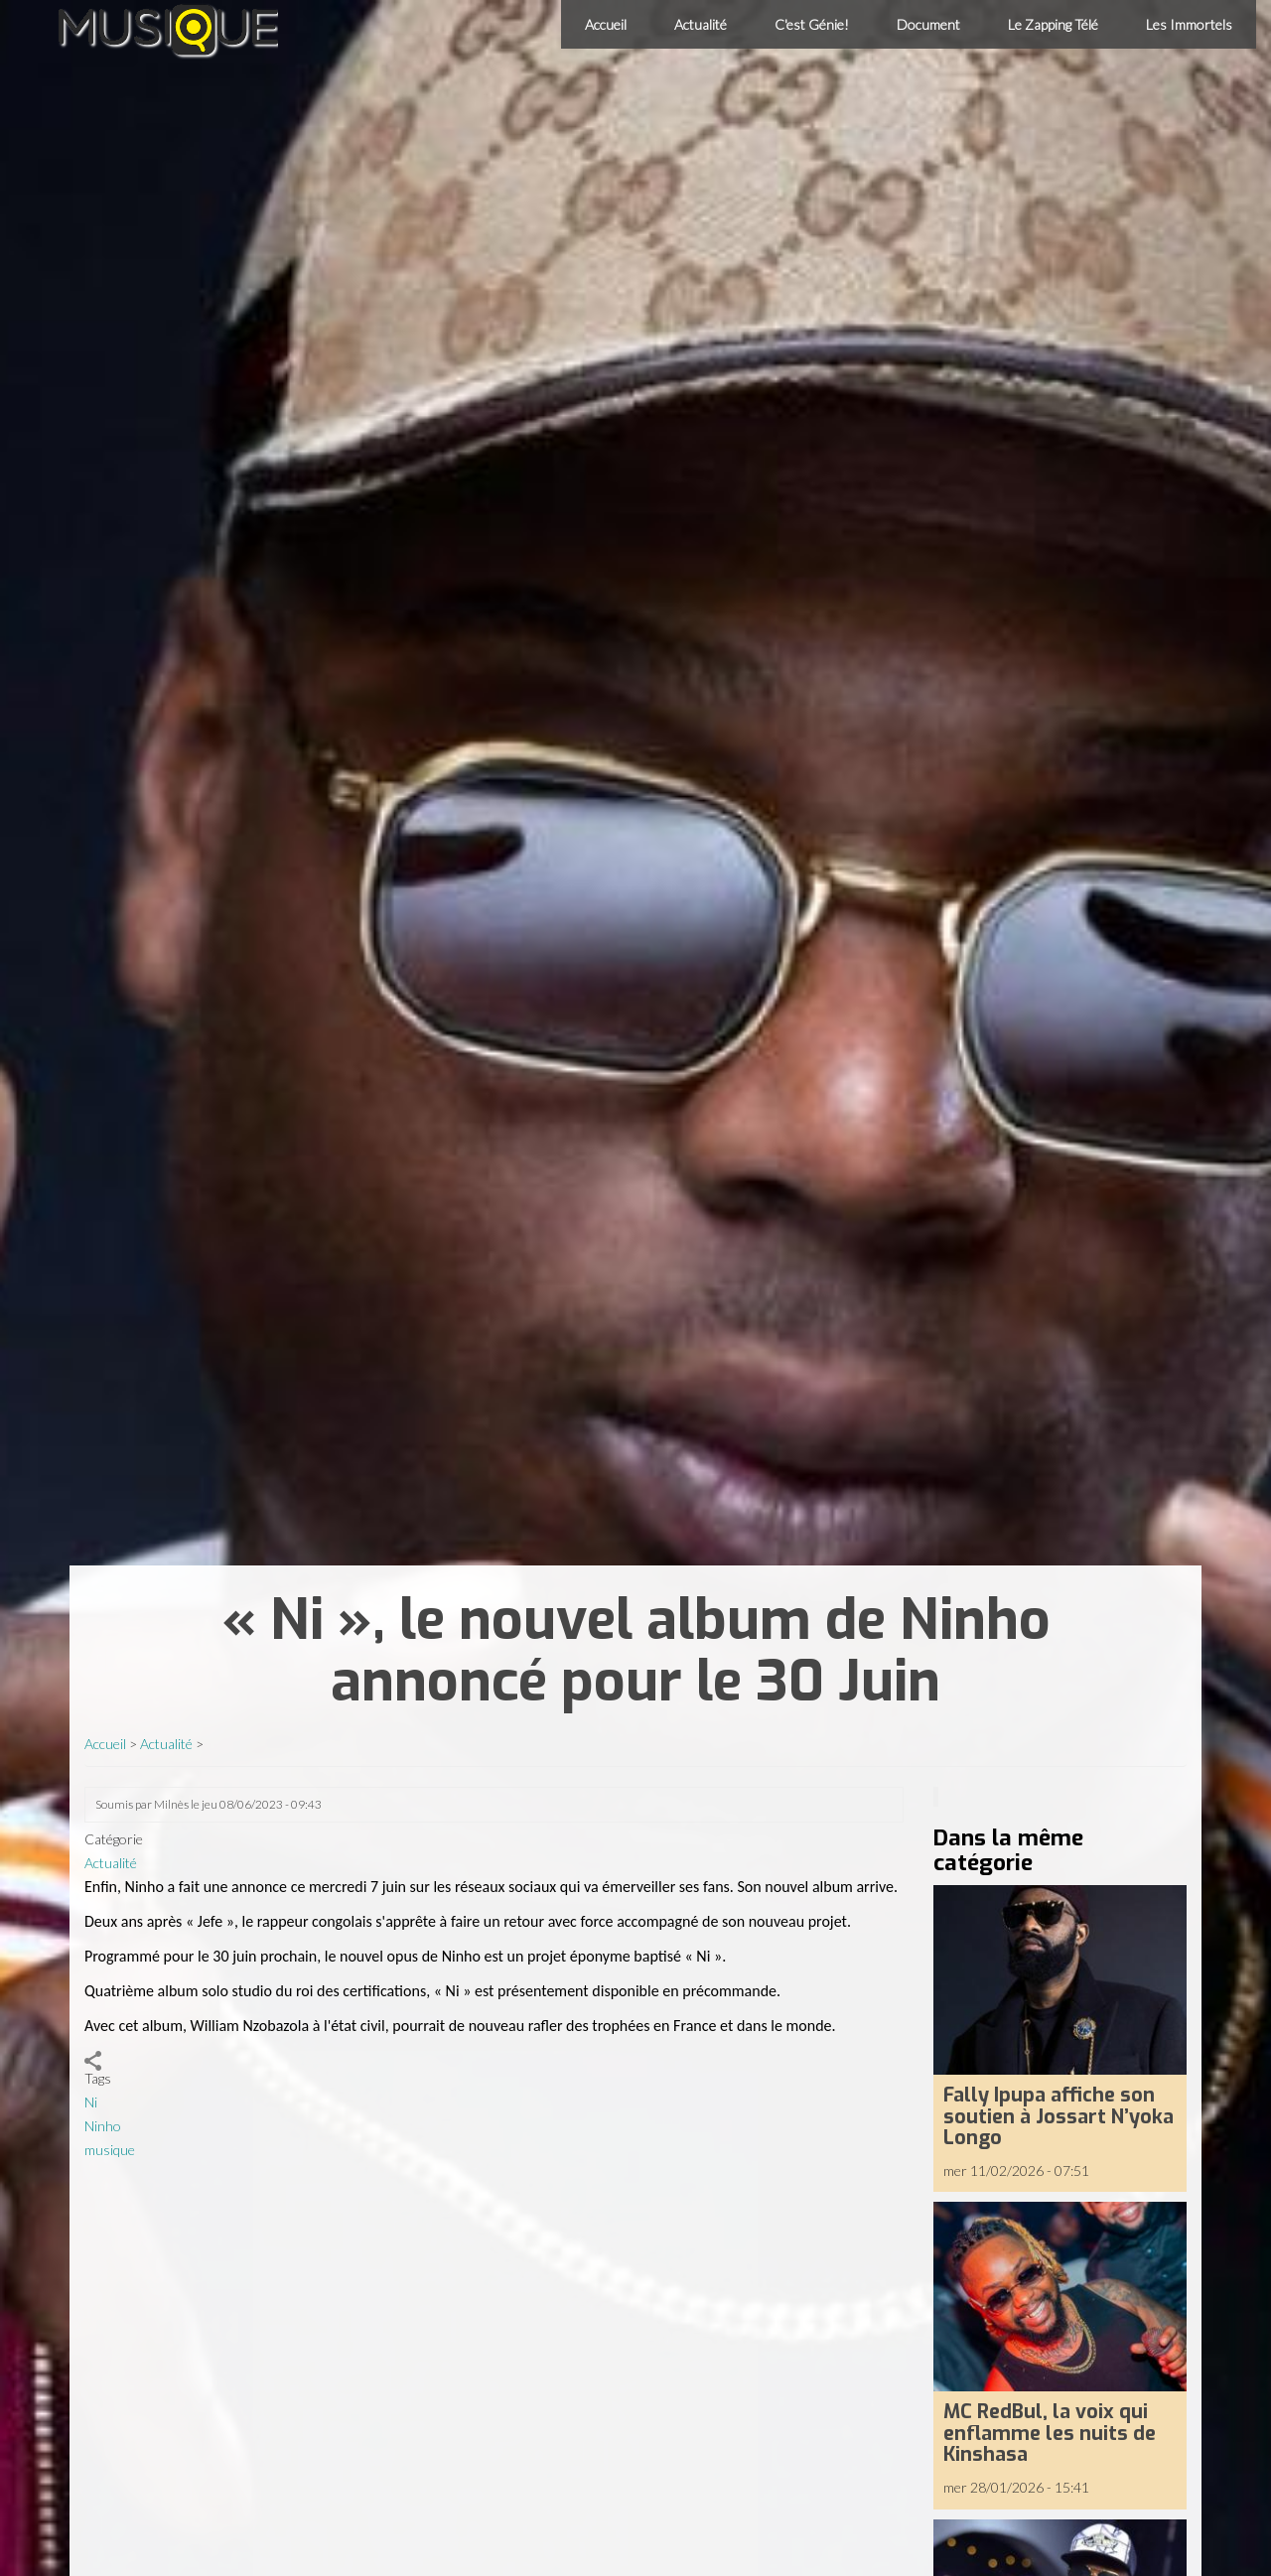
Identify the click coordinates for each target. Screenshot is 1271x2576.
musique (109, 2149)
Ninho (102, 2125)
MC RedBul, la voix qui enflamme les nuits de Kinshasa (1049, 2432)
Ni (90, 2102)
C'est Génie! (812, 24)
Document (928, 24)
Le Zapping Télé (1053, 24)
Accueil (606, 24)
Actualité (700, 24)
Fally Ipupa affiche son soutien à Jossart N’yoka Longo (1058, 2116)
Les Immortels (1189, 24)
